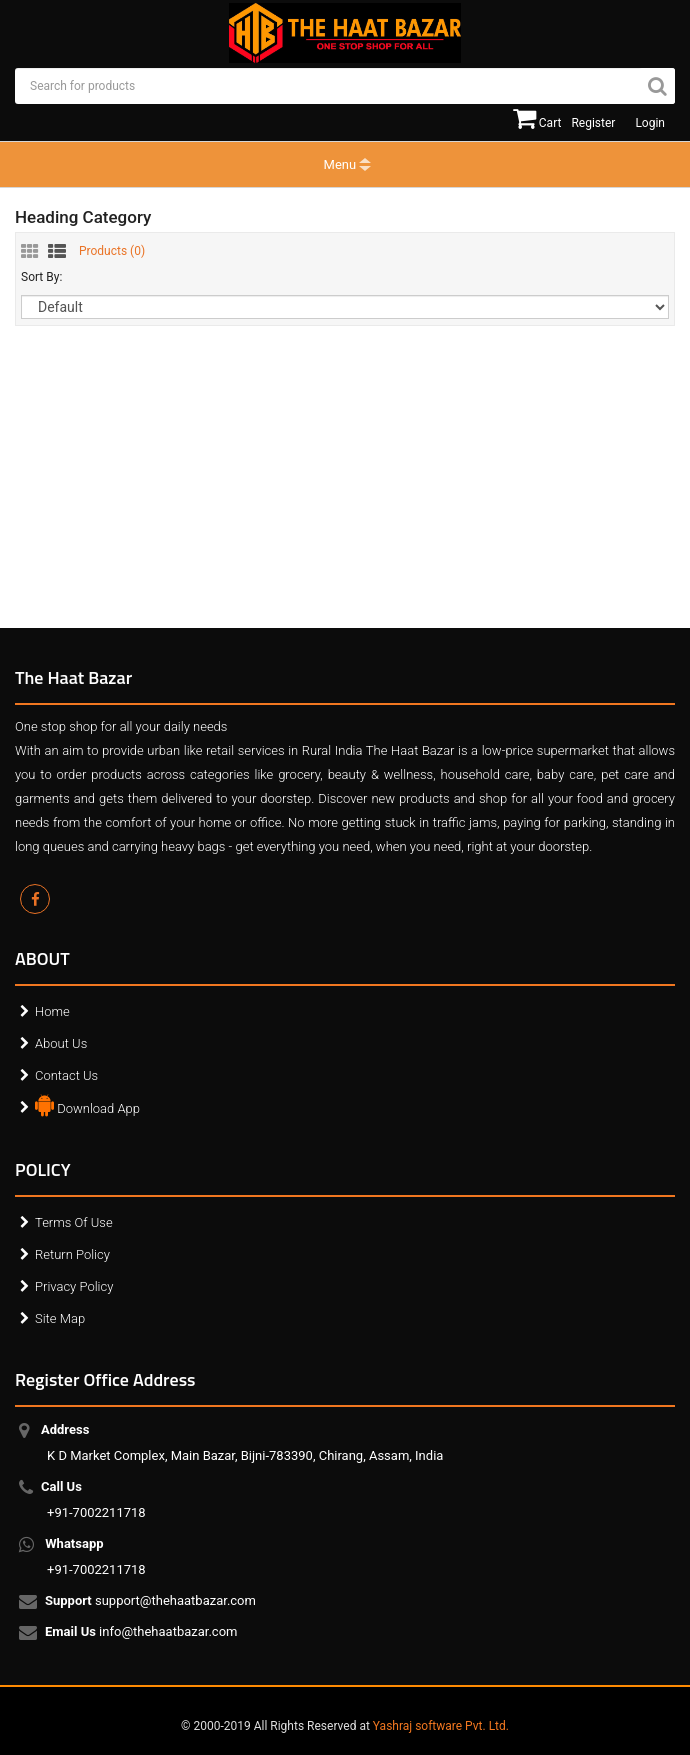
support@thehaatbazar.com (151, 1602)
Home (52, 1011)
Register (593, 123)
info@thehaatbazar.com (142, 1633)
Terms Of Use (74, 1222)
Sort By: (41, 277)
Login (650, 123)
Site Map (60, 1318)
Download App (87, 1104)
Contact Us (66, 1075)
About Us (61, 1043)
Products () (112, 251)
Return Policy (72, 1254)
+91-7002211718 (96, 1499)
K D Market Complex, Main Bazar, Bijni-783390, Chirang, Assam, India (245, 1442)
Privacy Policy (74, 1286)
